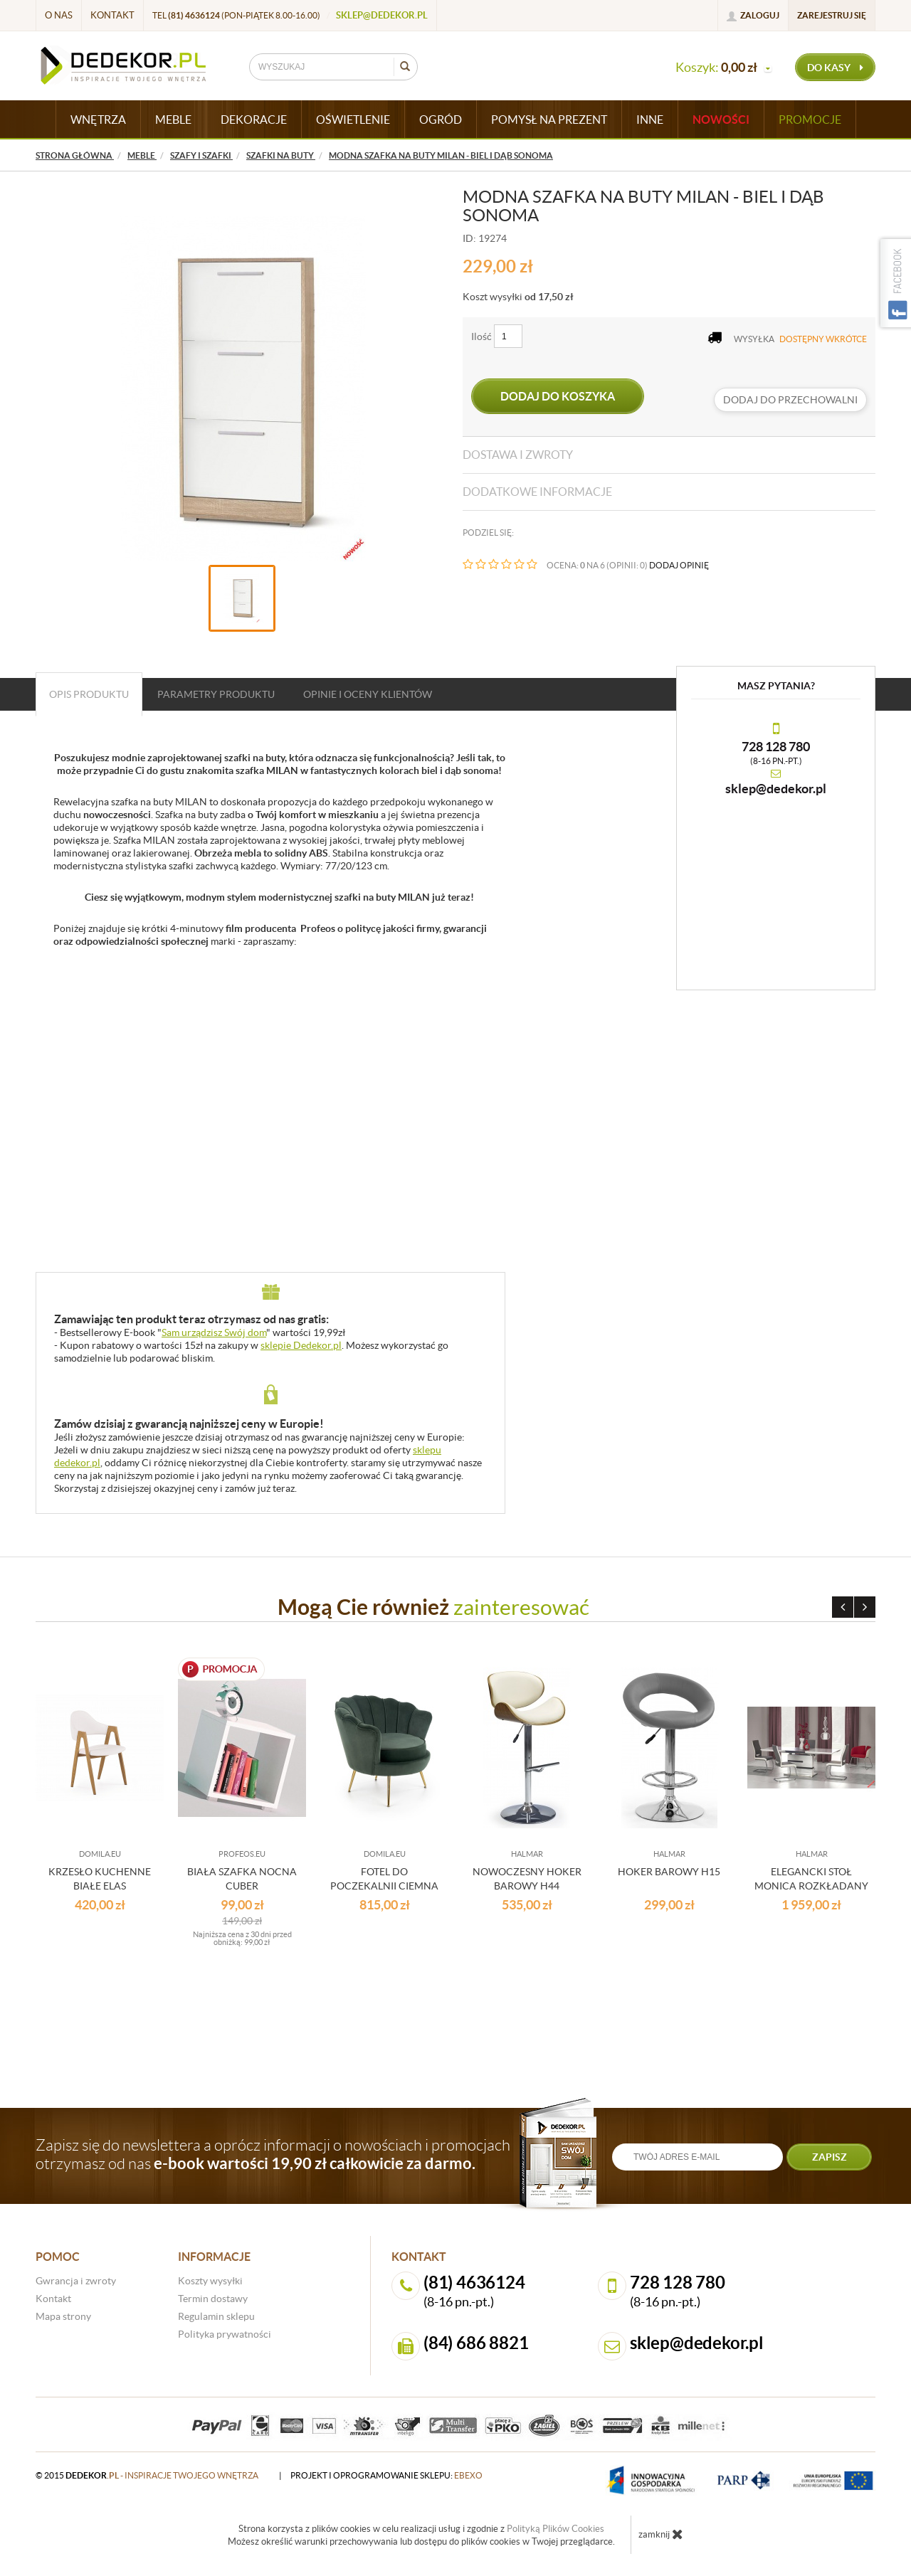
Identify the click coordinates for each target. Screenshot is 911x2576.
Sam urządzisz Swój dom (214, 1332)
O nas (59, 15)
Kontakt (112, 15)
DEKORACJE (254, 119)
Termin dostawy (213, 2298)
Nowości (721, 119)
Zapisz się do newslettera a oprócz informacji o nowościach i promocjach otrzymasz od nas (273, 2154)
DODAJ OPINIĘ (679, 565)
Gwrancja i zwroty (76, 2280)
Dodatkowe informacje (537, 491)
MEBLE (173, 119)
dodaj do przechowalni (790, 400)
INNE (649, 119)
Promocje (810, 119)
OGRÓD (440, 119)
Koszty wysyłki (210, 2280)
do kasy (835, 67)
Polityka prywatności (224, 2334)
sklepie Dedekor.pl (301, 1345)
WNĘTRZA (98, 119)
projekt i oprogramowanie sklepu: (386, 2475)
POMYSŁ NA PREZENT (549, 119)
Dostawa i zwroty (518, 454)
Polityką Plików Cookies (555, 2528)
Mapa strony (63, 2316)
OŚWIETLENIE (353, 119)
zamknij (660, 2534)
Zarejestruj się (831, 15)
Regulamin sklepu (216, 2316)
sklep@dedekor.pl (382, 15)
